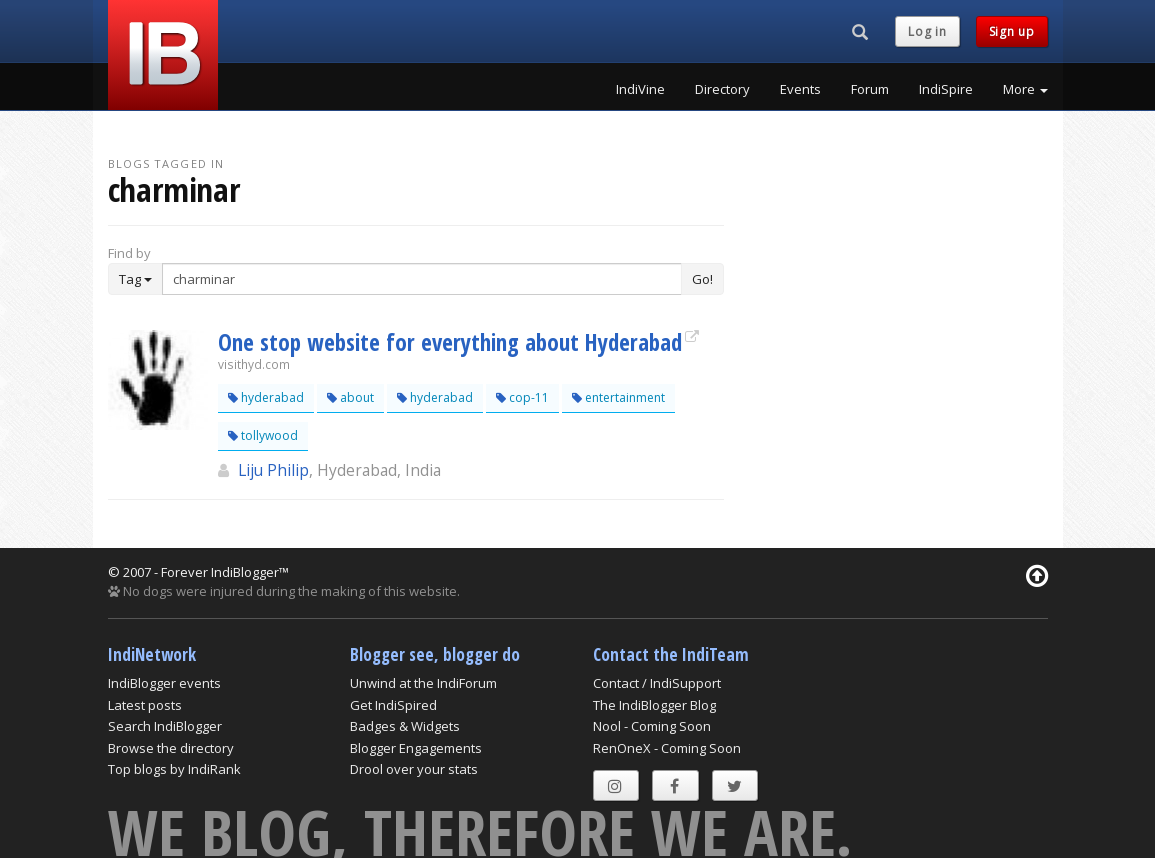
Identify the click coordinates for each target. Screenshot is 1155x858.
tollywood (263, 435)
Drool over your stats (414, 769)
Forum (870, 89)
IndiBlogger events (164, 683)
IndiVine (640, 89)
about (350, 397)
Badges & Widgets (405, 726)
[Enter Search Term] (422, 279)
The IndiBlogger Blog (654, 705)
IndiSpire (946, 89)
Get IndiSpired (393, 705)
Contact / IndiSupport (657, 683)
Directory (722, 89)
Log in (927, 31)
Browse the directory (171, 748)
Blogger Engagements (416, 748)
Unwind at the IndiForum (423, 683)
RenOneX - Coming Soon (667, 748)
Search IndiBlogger (165, 726)
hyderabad (266, 397)
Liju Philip (273, 470)
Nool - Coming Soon (652, 726)
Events (800, 89)
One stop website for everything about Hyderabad (450, 342)
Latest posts (145, 705)
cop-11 (522, 397)
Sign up (1012, 31)
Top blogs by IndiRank (174, 769)
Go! (702, 279)
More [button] (1025, 89)
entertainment (618, 397)
